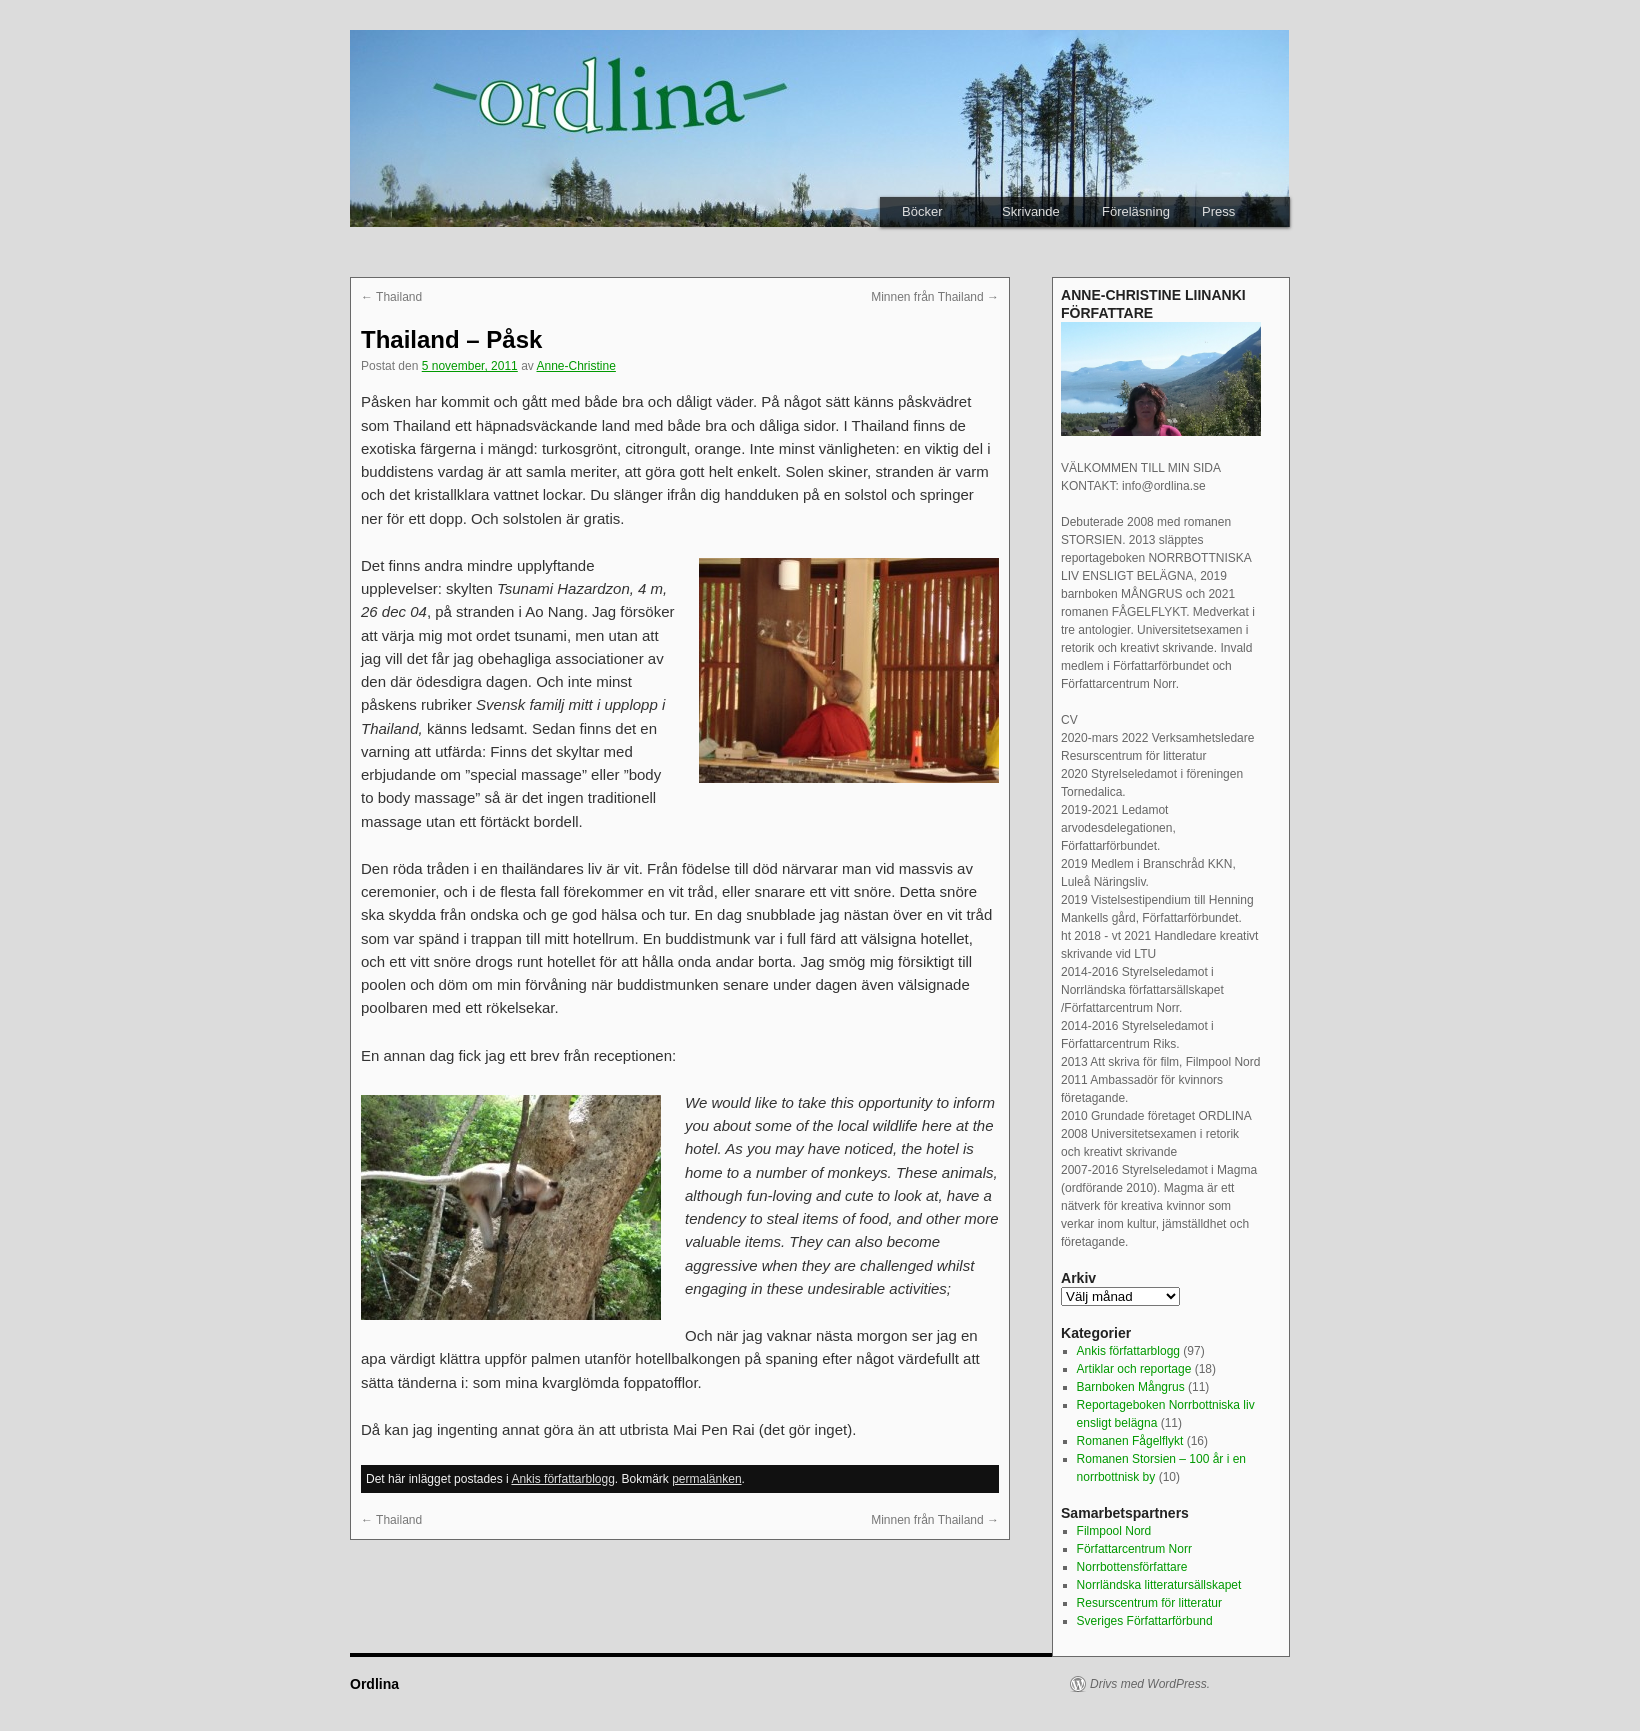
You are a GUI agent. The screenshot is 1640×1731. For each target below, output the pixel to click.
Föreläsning (1136, 211)
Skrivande (1031, 211)
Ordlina (374, 1684)
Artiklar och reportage (1134, 1369)
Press (1218, 211)
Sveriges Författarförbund (1145, 1621)
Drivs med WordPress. (1150, 1684)
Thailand (391, 297)
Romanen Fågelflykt (1130, 1441)
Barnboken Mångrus (1131, 1387)
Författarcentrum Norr (1134, 1549)
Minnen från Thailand (935, 297)
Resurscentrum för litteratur (1149, 1603)
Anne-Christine (576, 366)
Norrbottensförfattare (1132, 1567)
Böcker (922, 211)
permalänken (706, 1479)
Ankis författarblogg (562, 1479)
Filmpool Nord (1114, 1531)
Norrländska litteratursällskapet (1159, 1585)
